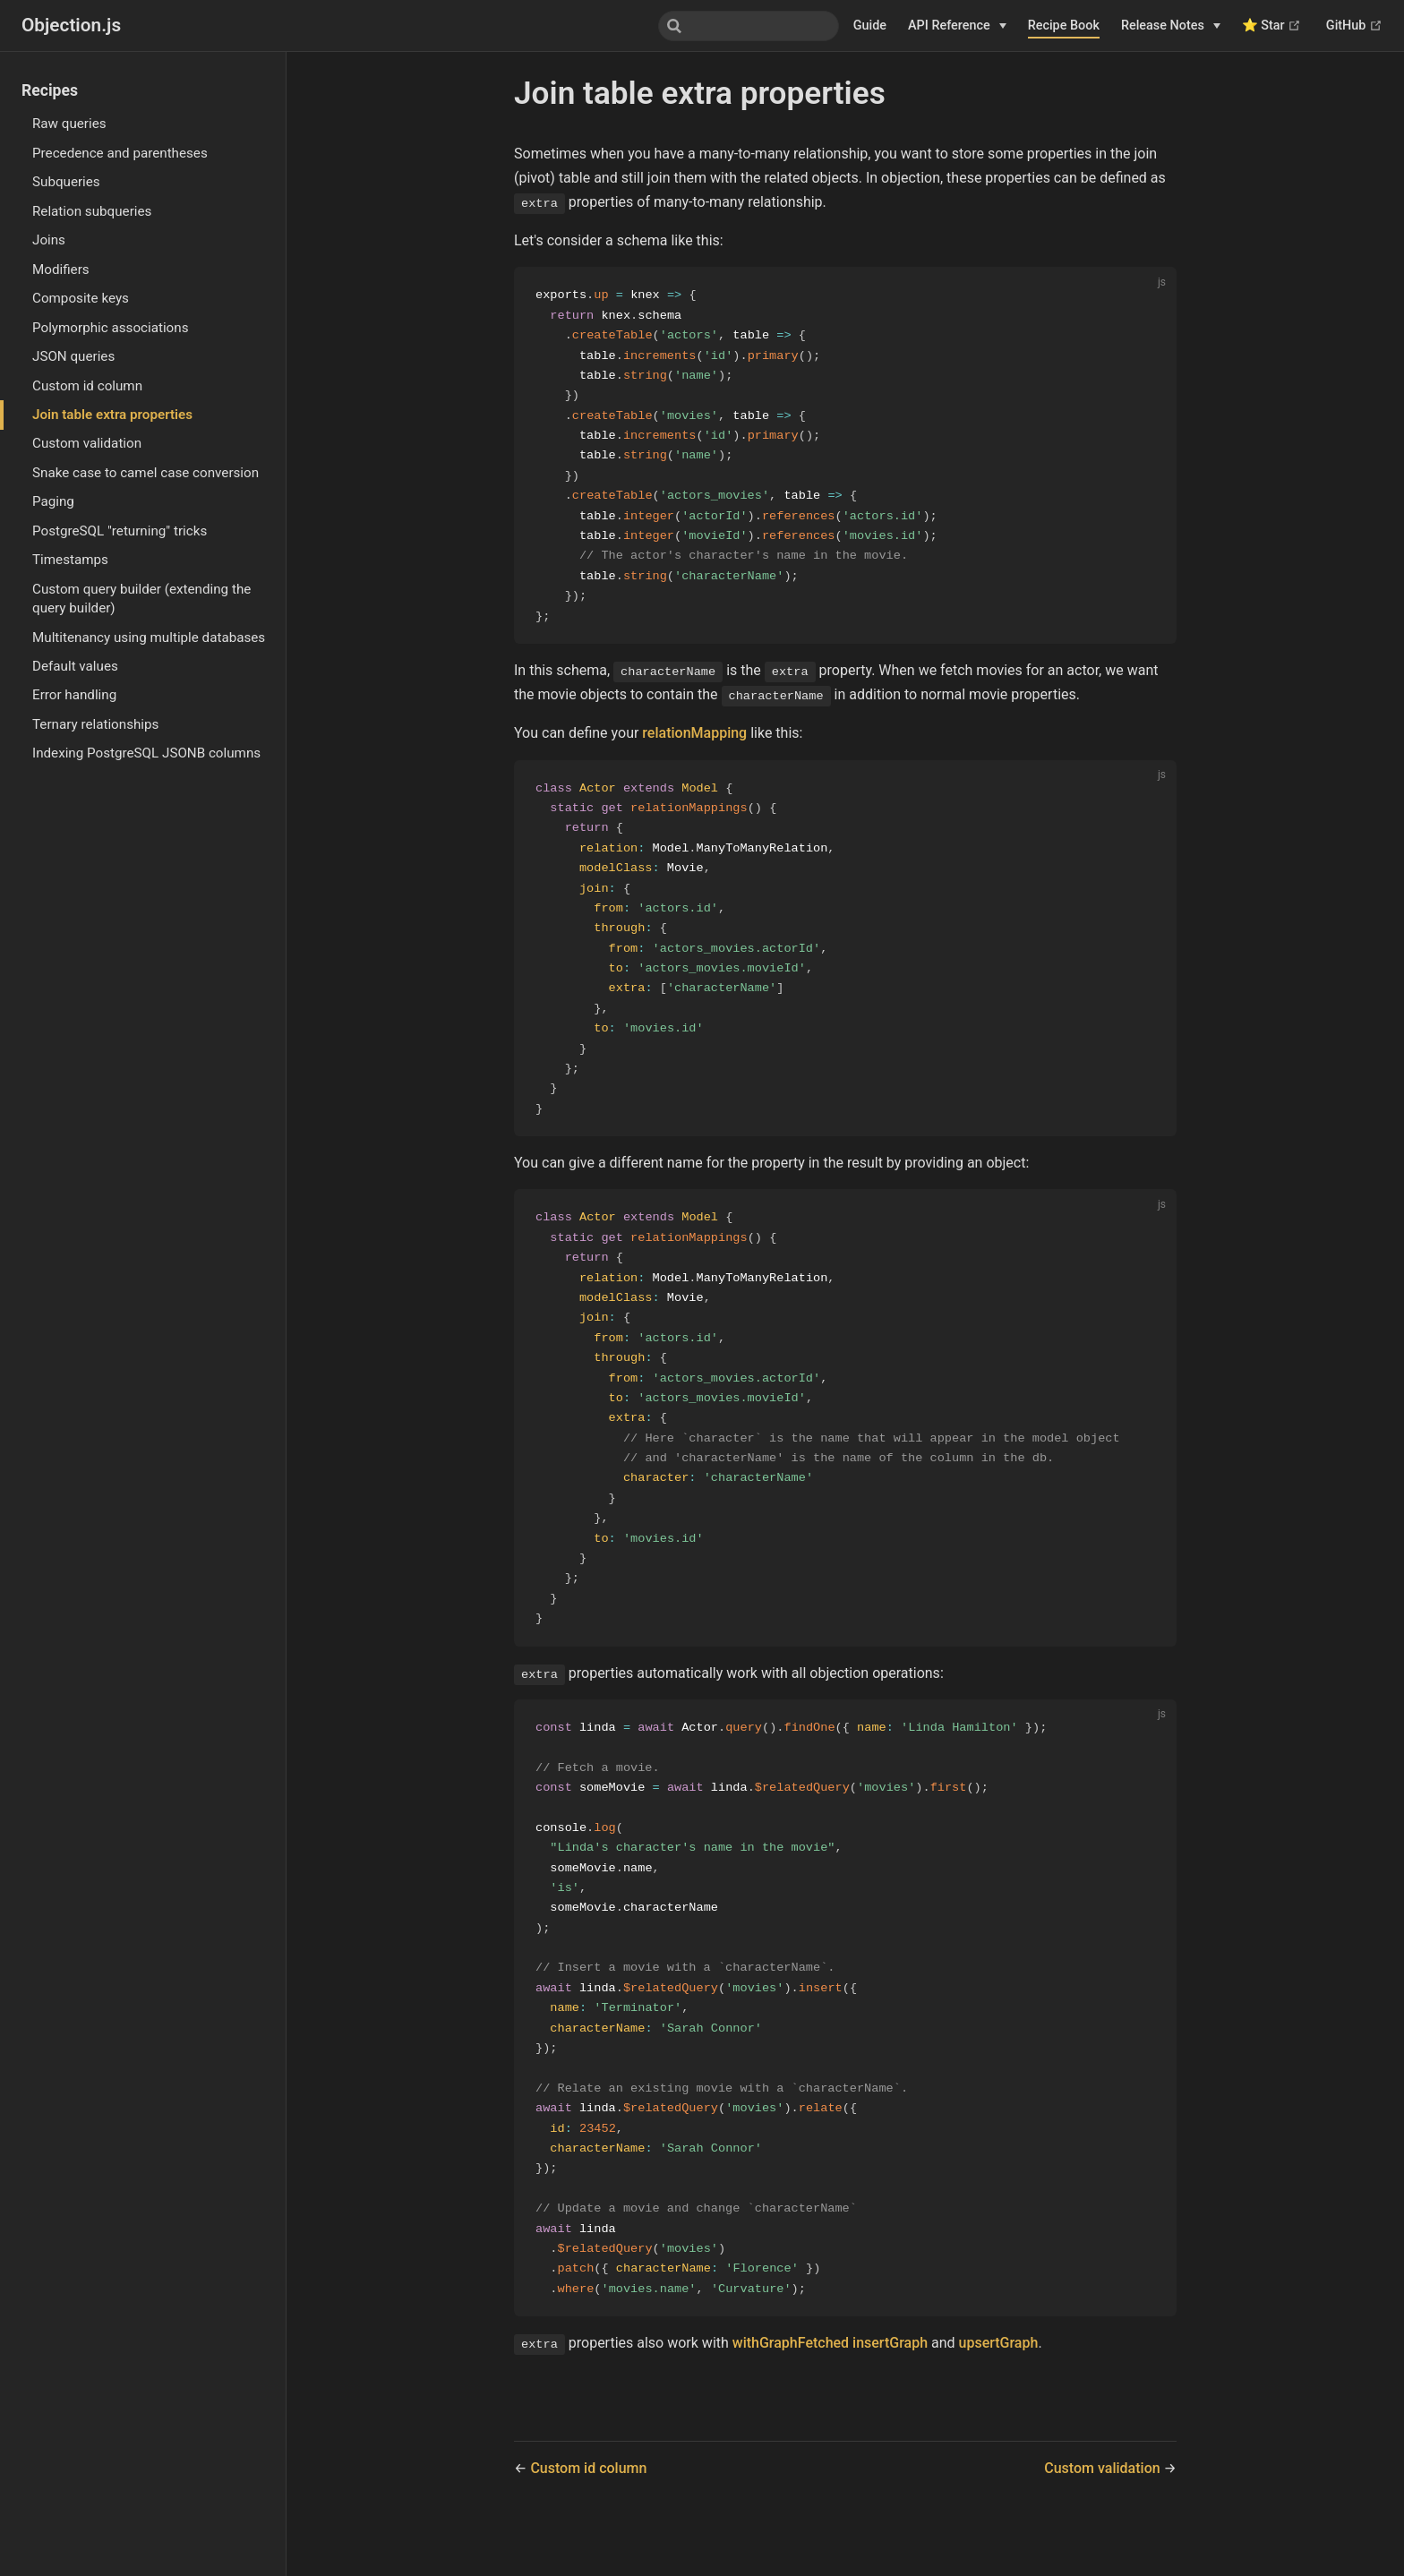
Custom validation (86, 443)
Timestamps (70, 560)
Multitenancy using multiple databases (148, 637)
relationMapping (694, 742)
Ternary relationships (95, 724)
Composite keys (80, 298)
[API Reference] (957, 26)
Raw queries (69, 124)
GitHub (1354, 26)
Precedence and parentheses (120, 153)
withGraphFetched (790, 2391)
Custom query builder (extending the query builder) (141, 598)
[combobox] (748, 26)
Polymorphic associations (110, 328)
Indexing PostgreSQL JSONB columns (146, 753)
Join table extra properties (112, 415)
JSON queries (73, 356)
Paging (53, 501)
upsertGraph (999, 2391)
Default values (75, 666)
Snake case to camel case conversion (145, 473)
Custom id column (87, 386)
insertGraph (890, 2391)
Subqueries (66, 182)
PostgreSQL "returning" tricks (119, 531)
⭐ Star (1272, 26)
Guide (869, 25)
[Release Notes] (1170, 26)
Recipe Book (1064, 25)
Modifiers (61, 269)
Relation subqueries (91, 211)
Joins (48, 240)
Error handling (74, 695)
